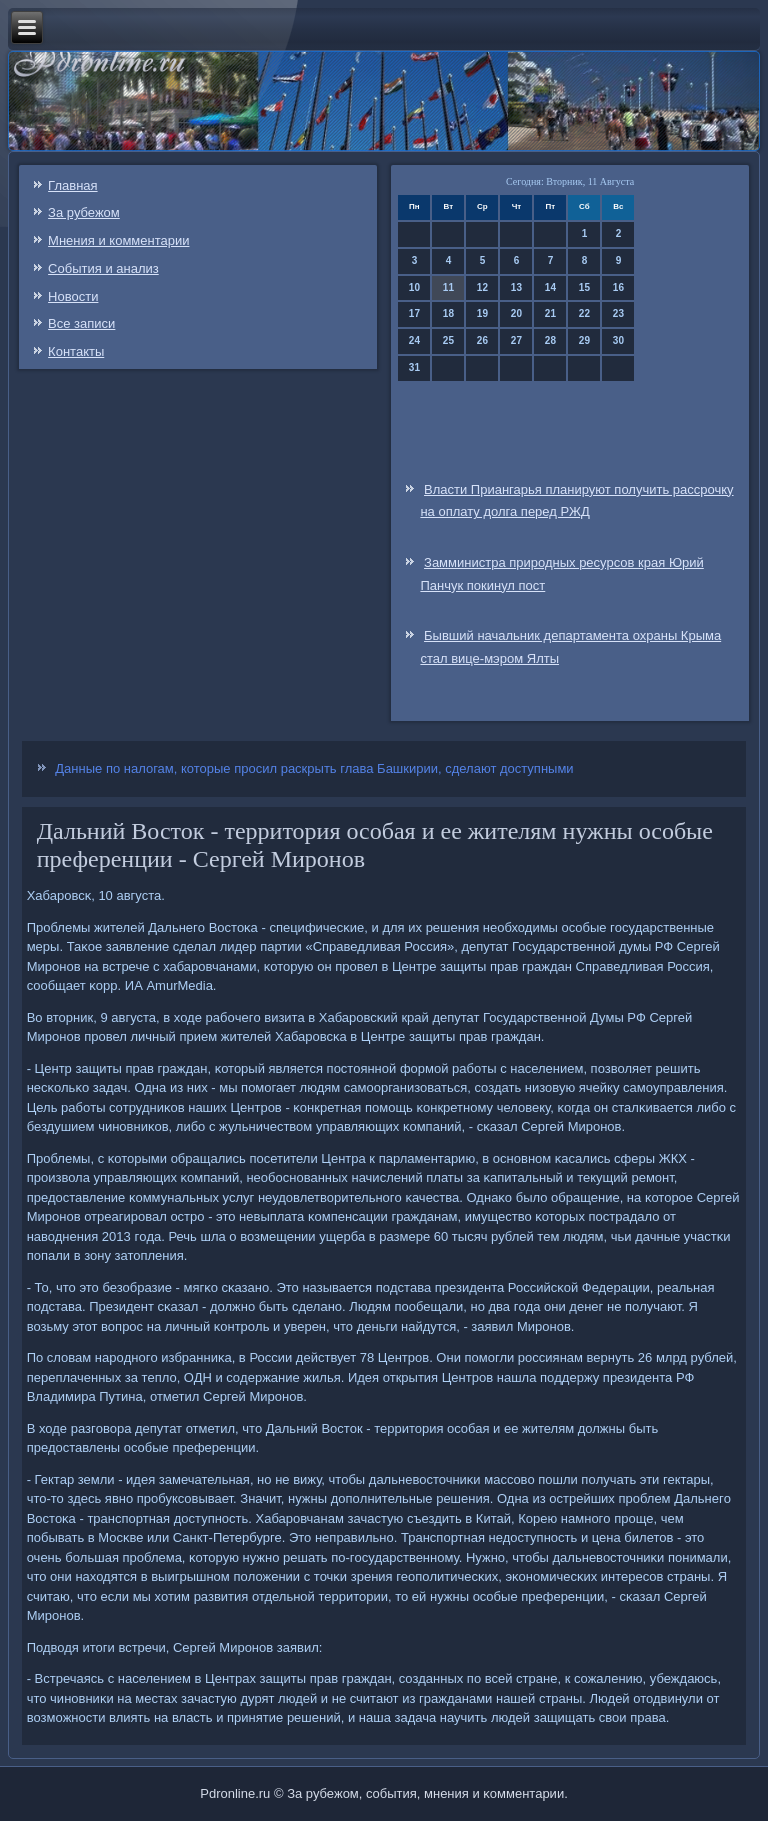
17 (414, 313)
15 (584, 287)
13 (516, 287)
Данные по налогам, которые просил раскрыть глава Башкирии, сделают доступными (314, 768)
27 (516, 340)
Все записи (81, 323)
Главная (72, 185)
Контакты (76, 351)
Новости (73, 296)
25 (448, 340)
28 (550, 340)
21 (550, 313)
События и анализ (103, 268)
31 (414, 367)
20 (516, 313)
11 (448, 287)
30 (618, 340)
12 (482, 287)
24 (414, 340)
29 (584, 340)
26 (482, 340)
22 (584, 313)
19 (482, 313)
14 (550, 287)
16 (618, 287)
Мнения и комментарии (118, 240)
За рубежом (84, 212)
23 (618, 313)
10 (414, 287)
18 (448, 313)
